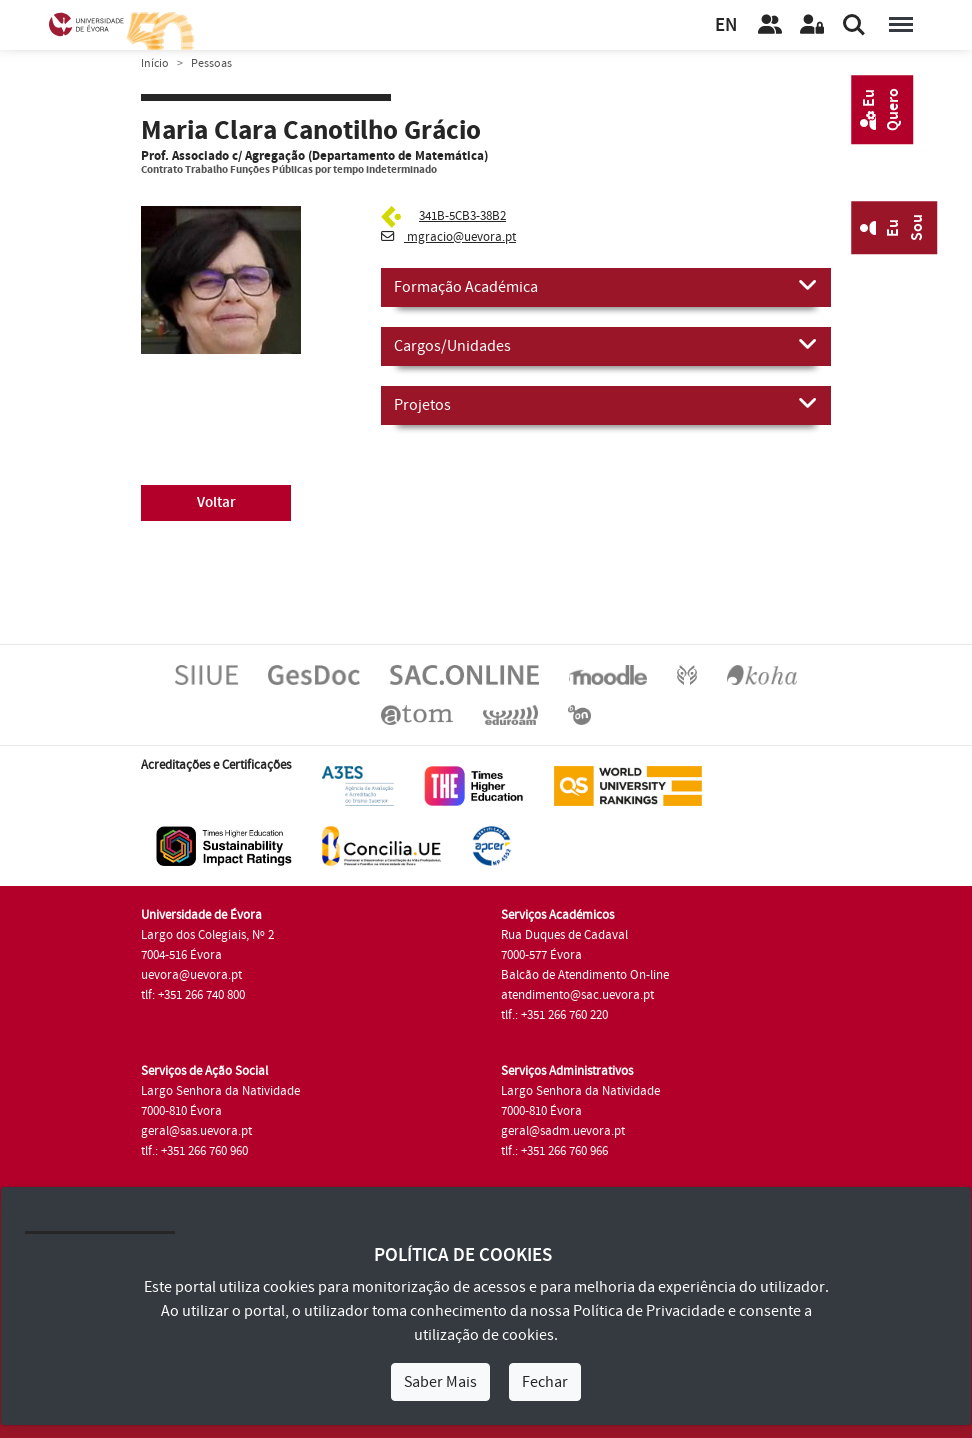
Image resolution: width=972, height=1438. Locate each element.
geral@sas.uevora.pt (196, 1131)
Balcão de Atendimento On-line (585, 975)
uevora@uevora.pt (191, 975)
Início (155, 63)
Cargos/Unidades (606, 345)
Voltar (216, 502)
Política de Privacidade (649, 1311)
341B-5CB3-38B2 (462, 216)
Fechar (545, 1382)
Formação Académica (606, 286)
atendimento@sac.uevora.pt (577, 995)
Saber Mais (440, 1382)
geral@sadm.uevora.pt (563, 1131)
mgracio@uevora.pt (448, 237)
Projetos (606, 404)
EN (726, 25)
